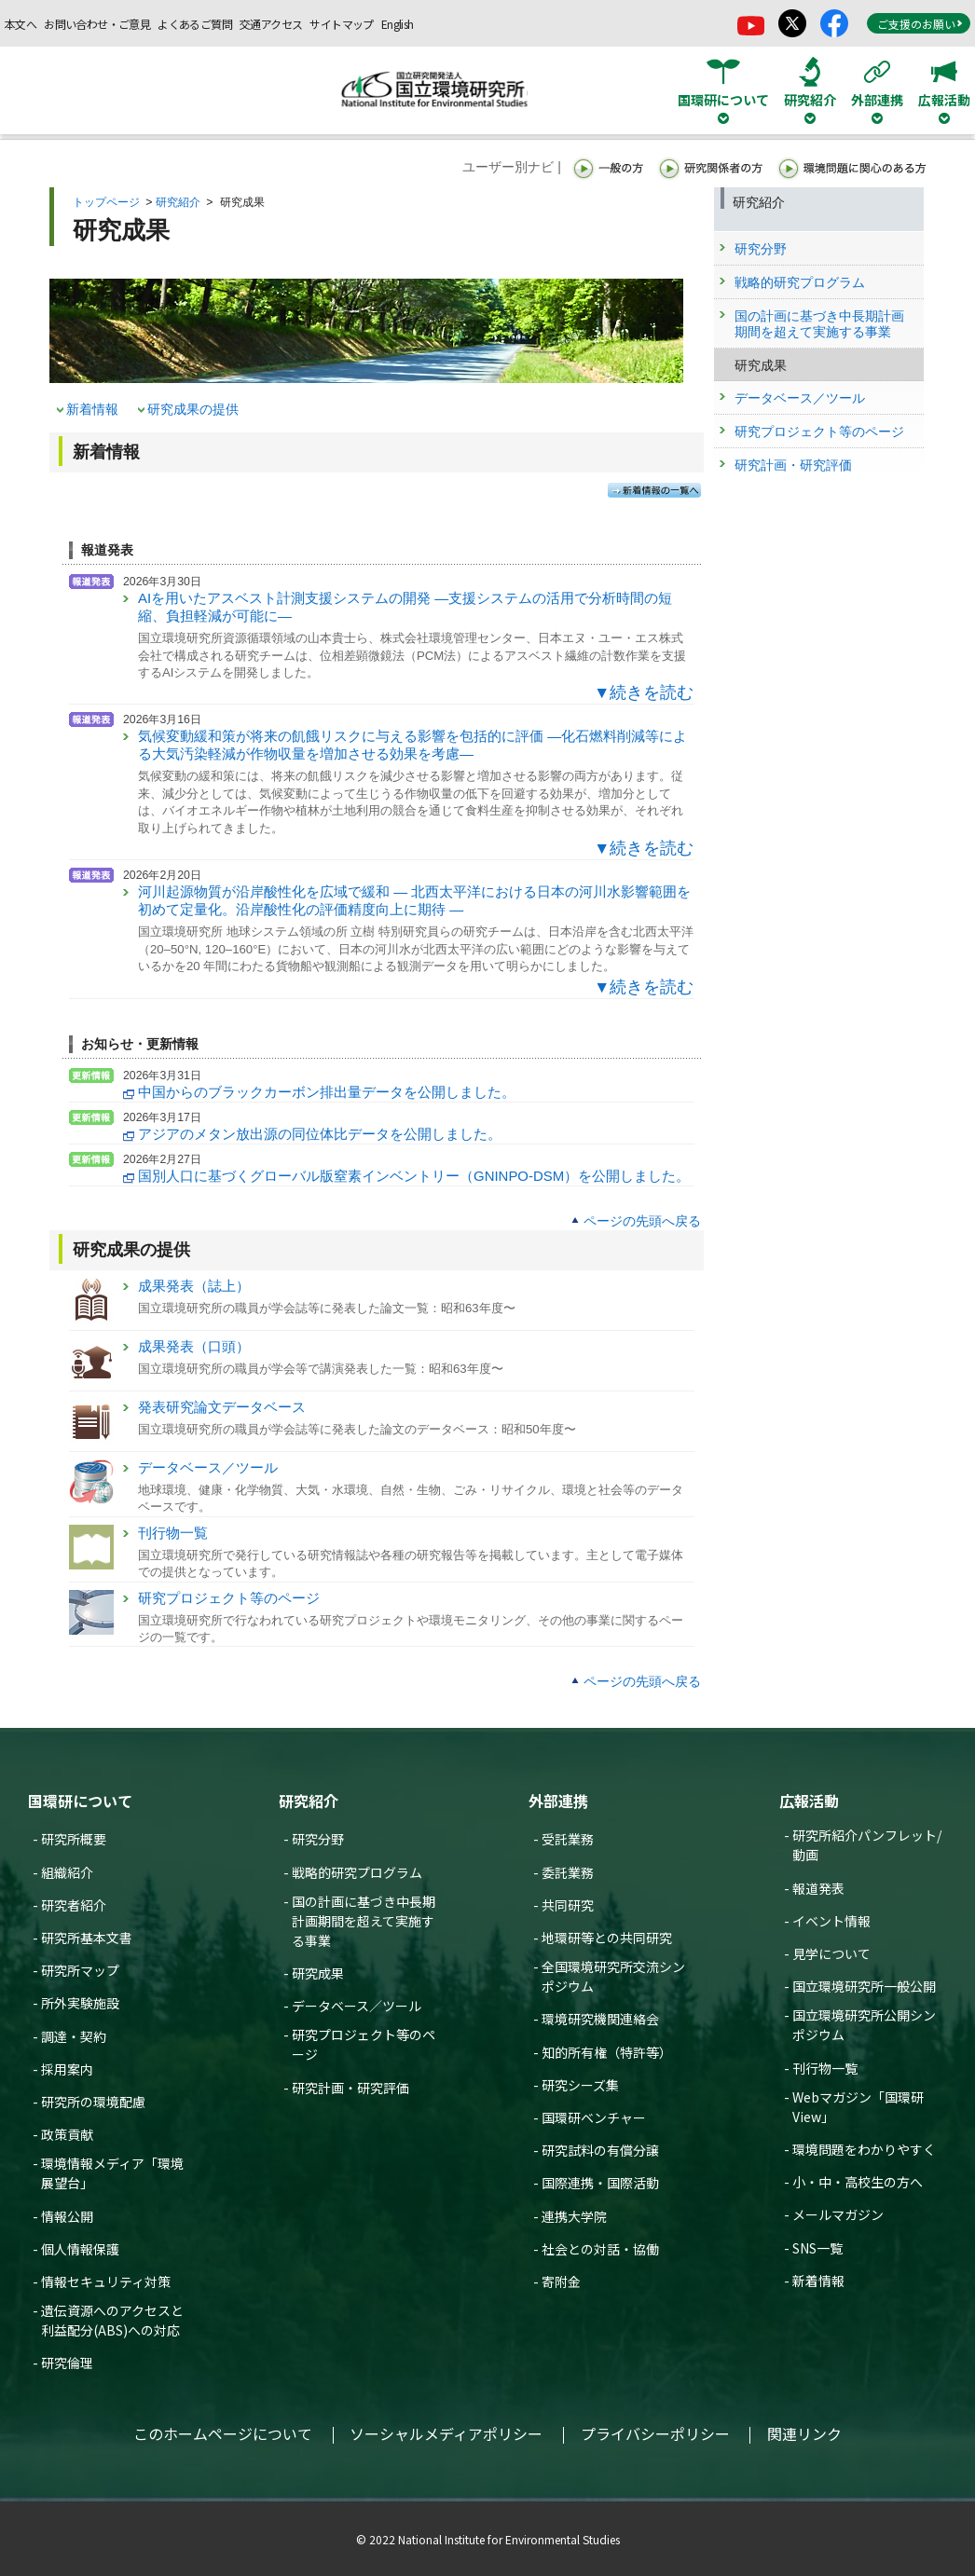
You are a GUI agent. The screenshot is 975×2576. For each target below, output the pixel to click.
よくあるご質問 (195, 24)
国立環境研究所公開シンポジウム (864, 2025)
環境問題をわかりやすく (864, 2149)
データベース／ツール (356, 2005)
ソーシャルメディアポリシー (446, 2433)
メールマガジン (838, 2214)
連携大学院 (574, 2216)
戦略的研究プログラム (357, 1872)
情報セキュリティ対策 (106, 2281)
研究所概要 (73, 1838)
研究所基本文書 (86, 1937)
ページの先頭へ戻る (642, 1220)
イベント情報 (831, 1920)
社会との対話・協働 (600, 2249)
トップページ (106, 202)
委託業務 (568, 1872)
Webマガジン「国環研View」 (858, 2107)
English (397, 24)
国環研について (80, 1800)
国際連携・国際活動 (600, 2182)
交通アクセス (271, 24)
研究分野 (318, 1838)
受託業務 (568, 1838)
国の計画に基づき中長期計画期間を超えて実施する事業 (363, 1921)
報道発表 (818, 1888)
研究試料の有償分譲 (600, 2150)
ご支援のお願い (920, 24)
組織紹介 (67, 1872)
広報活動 (809, 1800)
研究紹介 (178, 202)
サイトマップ (341, 24)
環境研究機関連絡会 (600, 2018)
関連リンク (804, 2433)
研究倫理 (67, 2362)
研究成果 (318, 1973)
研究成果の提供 (193, 409)
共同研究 (568, 1905)
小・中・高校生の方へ (857, 2181)
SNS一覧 (817, 2248)
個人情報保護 (80, 2249)
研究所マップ (80, 1970)
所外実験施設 (80, 2003)
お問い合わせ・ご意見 (97, 24)
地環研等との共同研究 (607, 1937)
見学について (831, 1953)
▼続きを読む (643, 692)
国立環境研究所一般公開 (864, 1986)
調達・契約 (73, 2036)
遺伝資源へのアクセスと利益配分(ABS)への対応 (112, 2320)
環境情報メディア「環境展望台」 (112, 2173)
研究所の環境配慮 (93, 2101)
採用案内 (67, 2069)
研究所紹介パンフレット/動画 (866, 1845)
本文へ (20, 24)
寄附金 (561, 2281)
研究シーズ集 (580, 2085)
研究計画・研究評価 (350, 2087)
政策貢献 (67, 2134)
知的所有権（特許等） (607, 2052)
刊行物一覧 (825, 2068)
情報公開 (67, 2216)
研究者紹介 (73, 1905)
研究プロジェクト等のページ (363, 2044)
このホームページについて (222, 2433)
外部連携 (558, 1800)
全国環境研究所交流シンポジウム (613, 1976)
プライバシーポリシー (655, 2433)
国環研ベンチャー (594, 2117)
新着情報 (92, 409)
